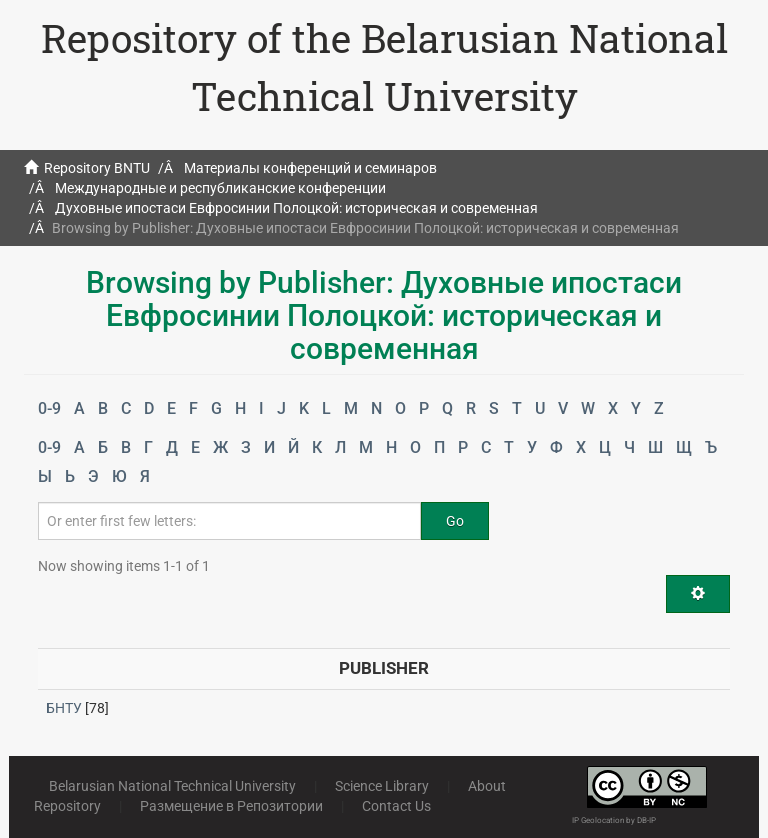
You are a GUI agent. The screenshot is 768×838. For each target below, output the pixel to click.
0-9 (49, 408)
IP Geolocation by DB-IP (614, 820)
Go (455, 521)
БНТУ (64, 708)
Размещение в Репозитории (231, 806)
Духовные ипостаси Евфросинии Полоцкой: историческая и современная (296, 208)
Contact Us (396, 806)
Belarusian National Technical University (172, 786)
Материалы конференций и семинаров (310, 168)
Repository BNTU (97, 168)
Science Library (382, 786)
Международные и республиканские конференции (220, 188)
